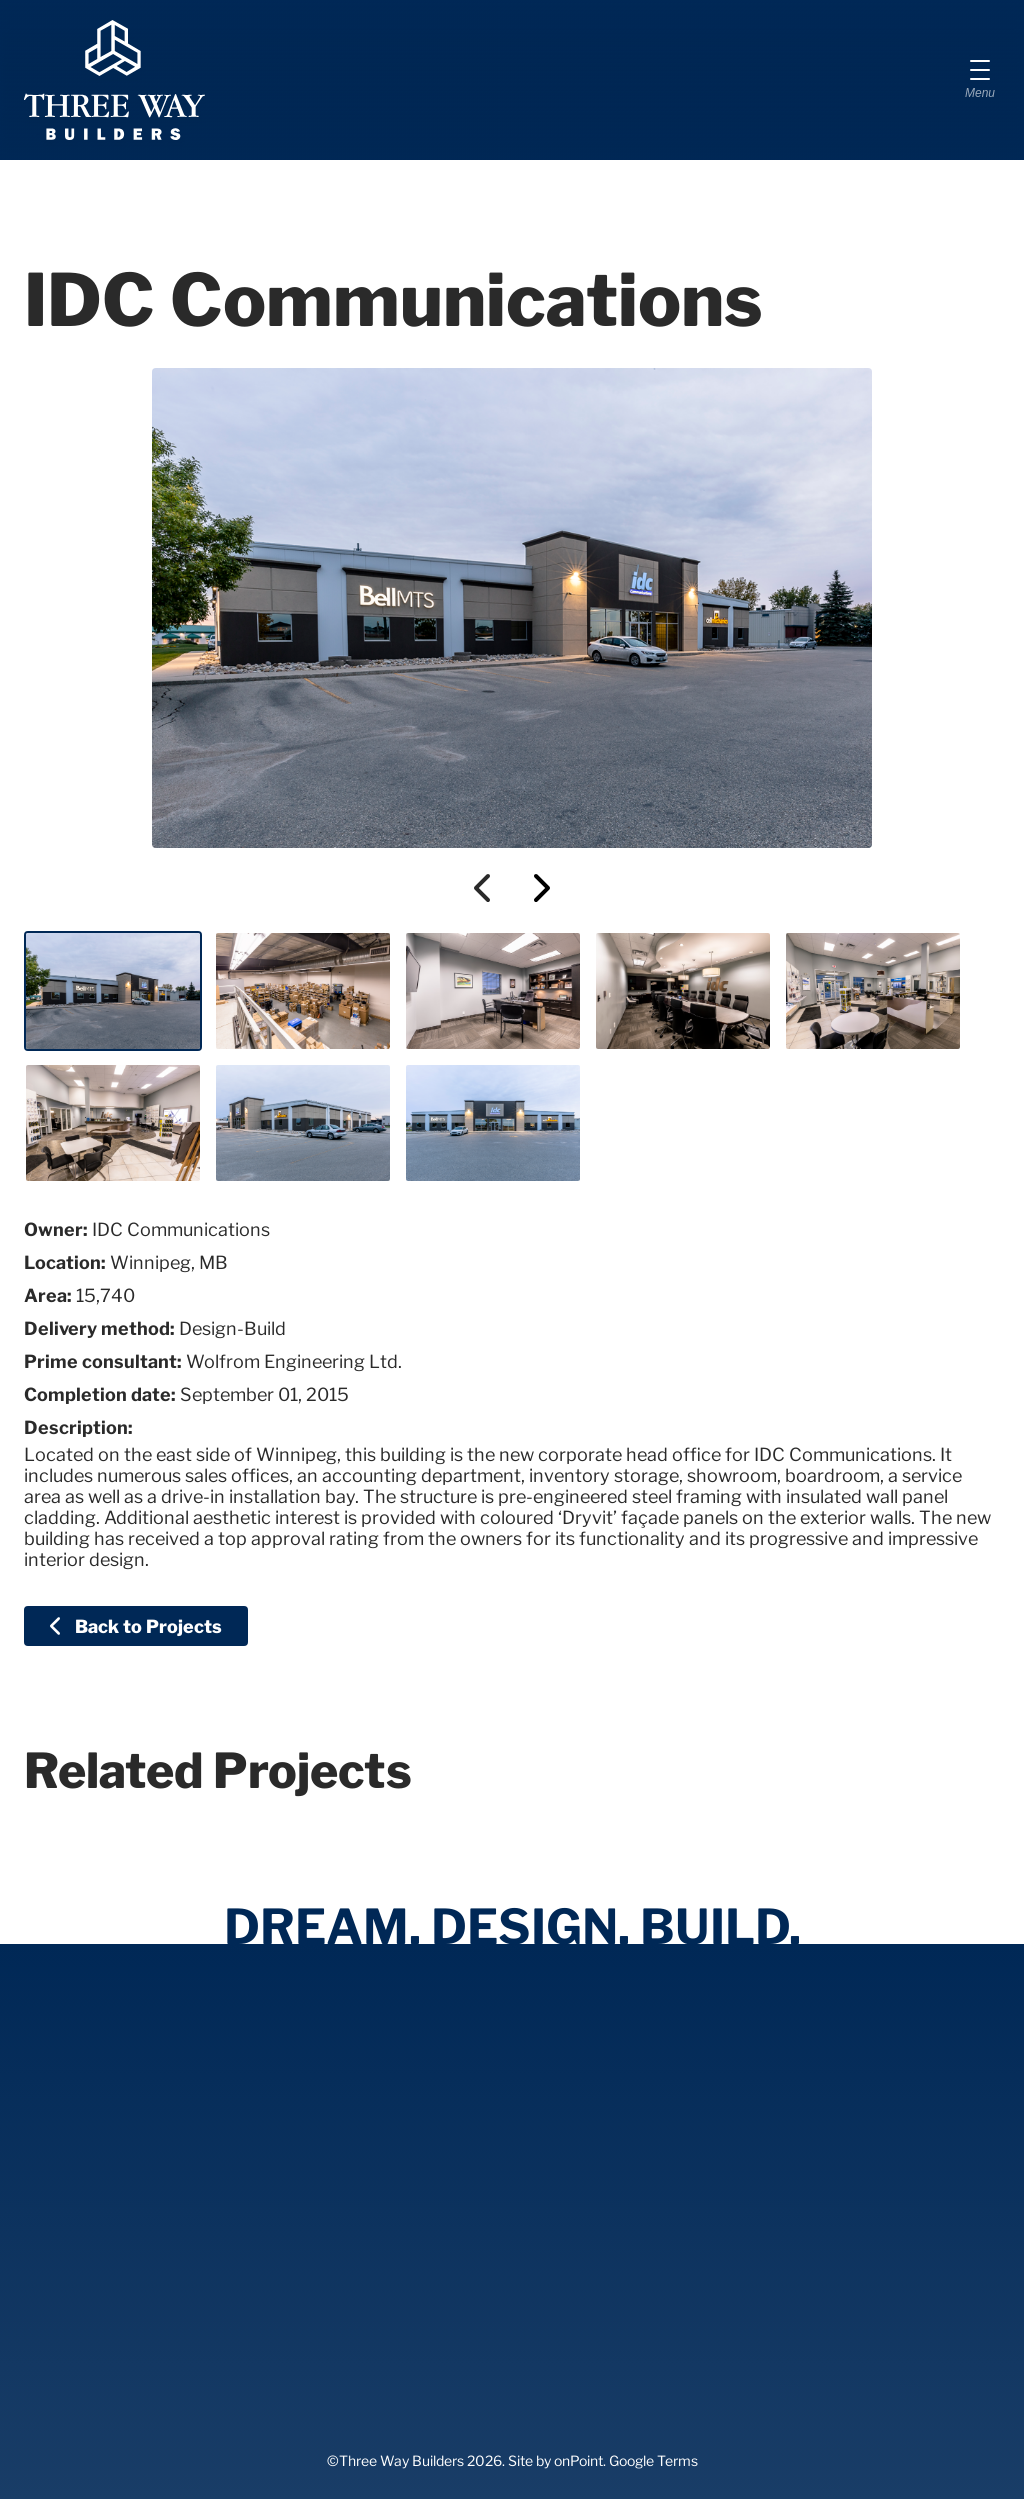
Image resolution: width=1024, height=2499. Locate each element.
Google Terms (653, 2460)
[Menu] (980, 80)
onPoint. (580, 2460)
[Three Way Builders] (114, 80)
